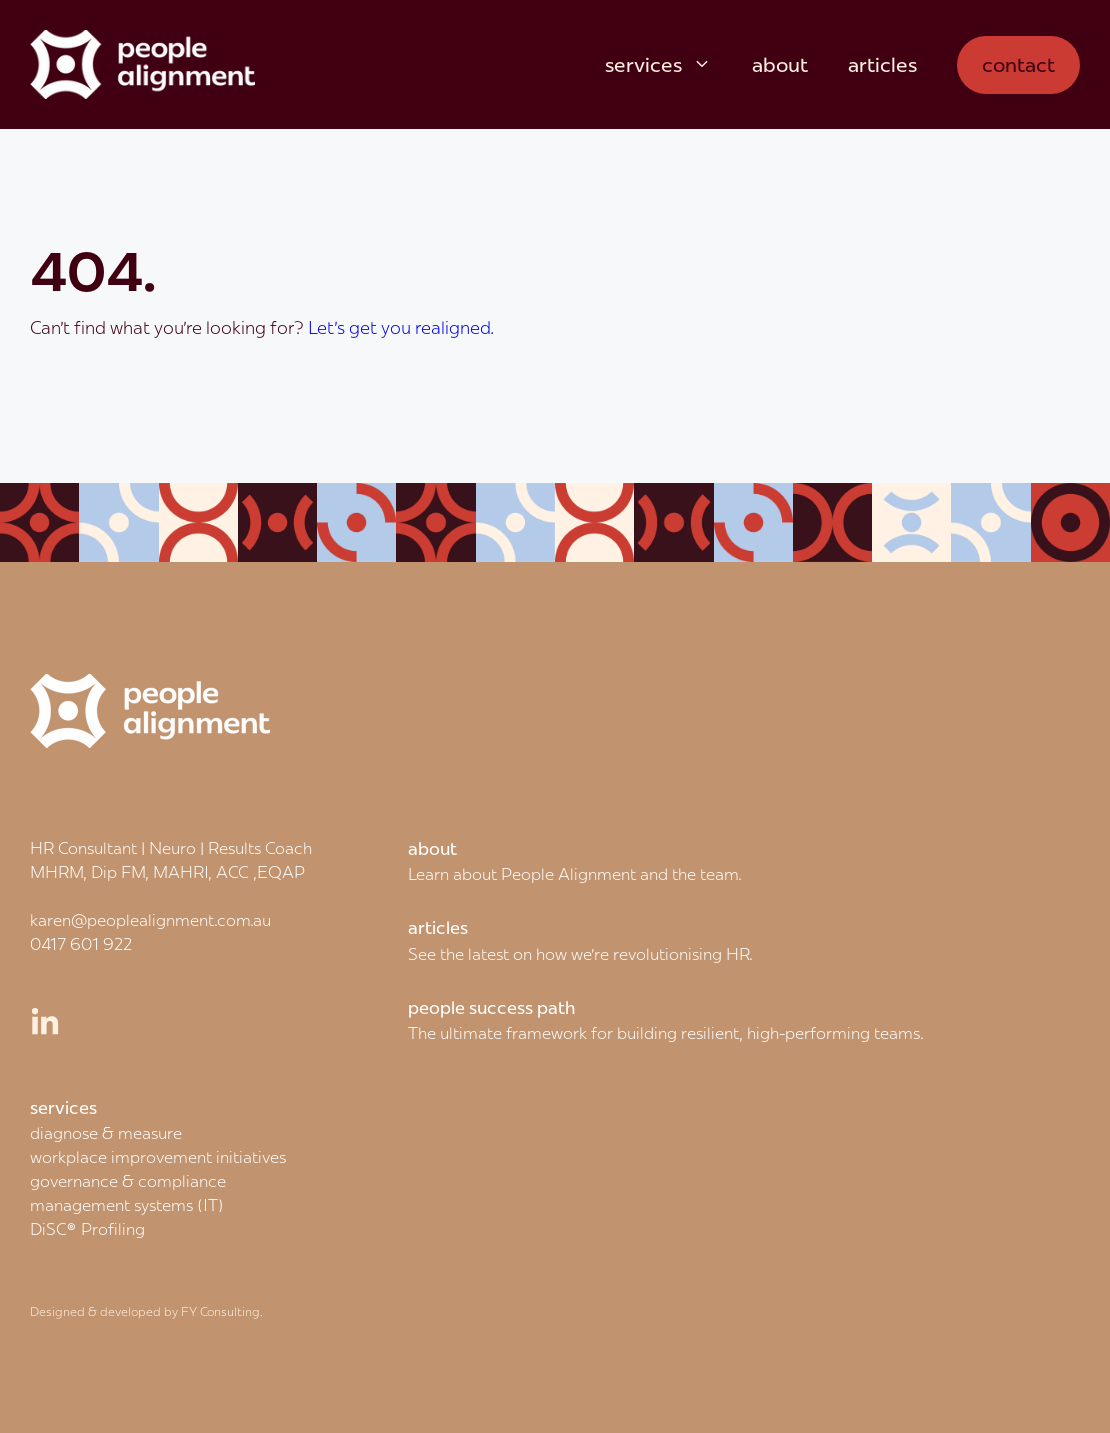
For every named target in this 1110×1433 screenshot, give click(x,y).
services (668, 65)
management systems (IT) (127, 1205)
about (780, 64)
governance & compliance (128, 1181)
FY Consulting (220, 1311)
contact (1018, 64)
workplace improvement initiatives (158, 1157)
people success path (492, 1008)
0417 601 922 (81, 944)
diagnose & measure (106, 1133)
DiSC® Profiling (87, 1229)
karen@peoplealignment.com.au (150, 920)
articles (882, 64)
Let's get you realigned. (401, 328)
